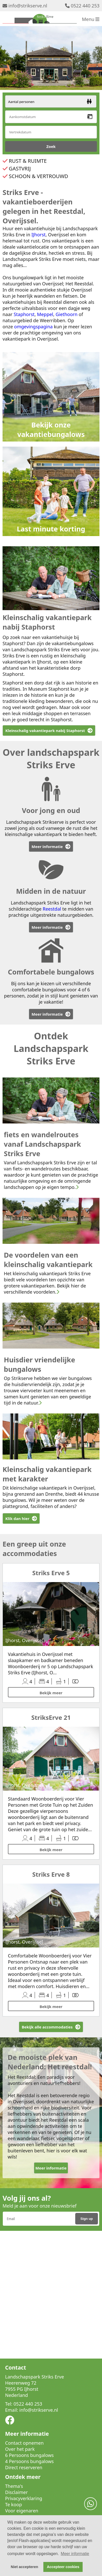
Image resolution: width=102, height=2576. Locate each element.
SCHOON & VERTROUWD (38, 176)
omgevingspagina (33, 326)
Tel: (8, 2404)
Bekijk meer (51, 1692)
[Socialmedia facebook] (9, 2422)
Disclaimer (16, 2492)
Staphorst (24, 314)
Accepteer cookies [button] (63, 2567)
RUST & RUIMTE (28, 160)
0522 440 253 (82, 6)
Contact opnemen (24, 2443)
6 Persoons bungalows (29, 2455)
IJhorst (38, 234)
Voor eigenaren (21, 2511)
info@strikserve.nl (25, 6)
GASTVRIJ (20, 168)
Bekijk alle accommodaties (47, 2026)
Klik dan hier (17, 1518)
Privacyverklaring (23, 2498)
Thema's (14, 2486)
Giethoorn (67, 314)
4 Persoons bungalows (29, 2461)
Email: (11, 2410)
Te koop (13, 2504)
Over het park (20, 2449)
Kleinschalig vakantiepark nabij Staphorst (45, 730)
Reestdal (52, 909)
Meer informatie (47, 846)
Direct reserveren (23, 2467)
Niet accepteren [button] (24, 2567)
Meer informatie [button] (75, 2553)
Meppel (45, 314)
